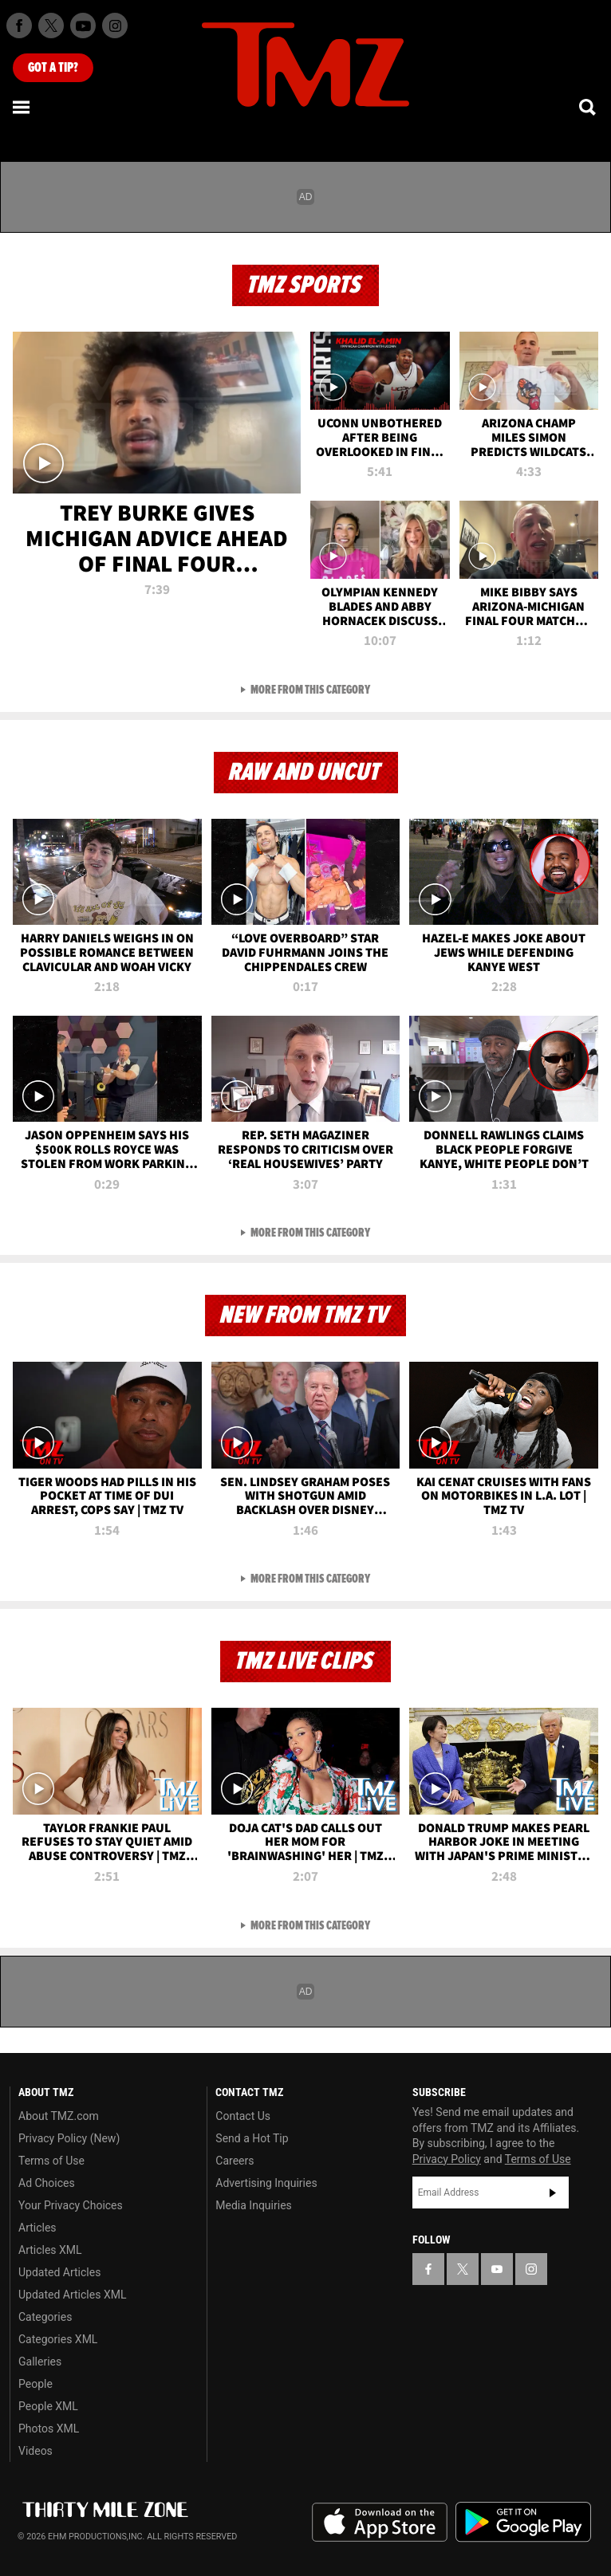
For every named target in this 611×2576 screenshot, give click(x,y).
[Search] (588, 107)
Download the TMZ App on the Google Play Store (523, 2522)
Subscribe (553, 2192)
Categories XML (57, 2339)
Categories (45, 2317)
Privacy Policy (446, 2159)
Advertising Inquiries (266, 2183)
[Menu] (22, 107)
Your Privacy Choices (70, 2205)
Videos (35, 2450)
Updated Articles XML (72, 2294)
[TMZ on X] (51, 25)
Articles (37, 2227)
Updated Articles (59, 2272)
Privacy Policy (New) (69, 2138)
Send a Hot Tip (251, 2138)
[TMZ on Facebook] (19, 25)
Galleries (39, 2361)
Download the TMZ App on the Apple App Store (379, 2523)
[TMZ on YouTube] (497, 2269)
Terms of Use (51, 2160)
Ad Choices (46, 2183)
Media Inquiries (253, 2205)
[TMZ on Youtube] (83, 25)
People (35, 2383)
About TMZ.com (58, 2116)
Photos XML (48, 2428)
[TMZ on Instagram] (115, 25)
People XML (48, 2406)
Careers (234, 2160)
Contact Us (242, 2116)
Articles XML (50, 2250)
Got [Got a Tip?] (53, 68)
